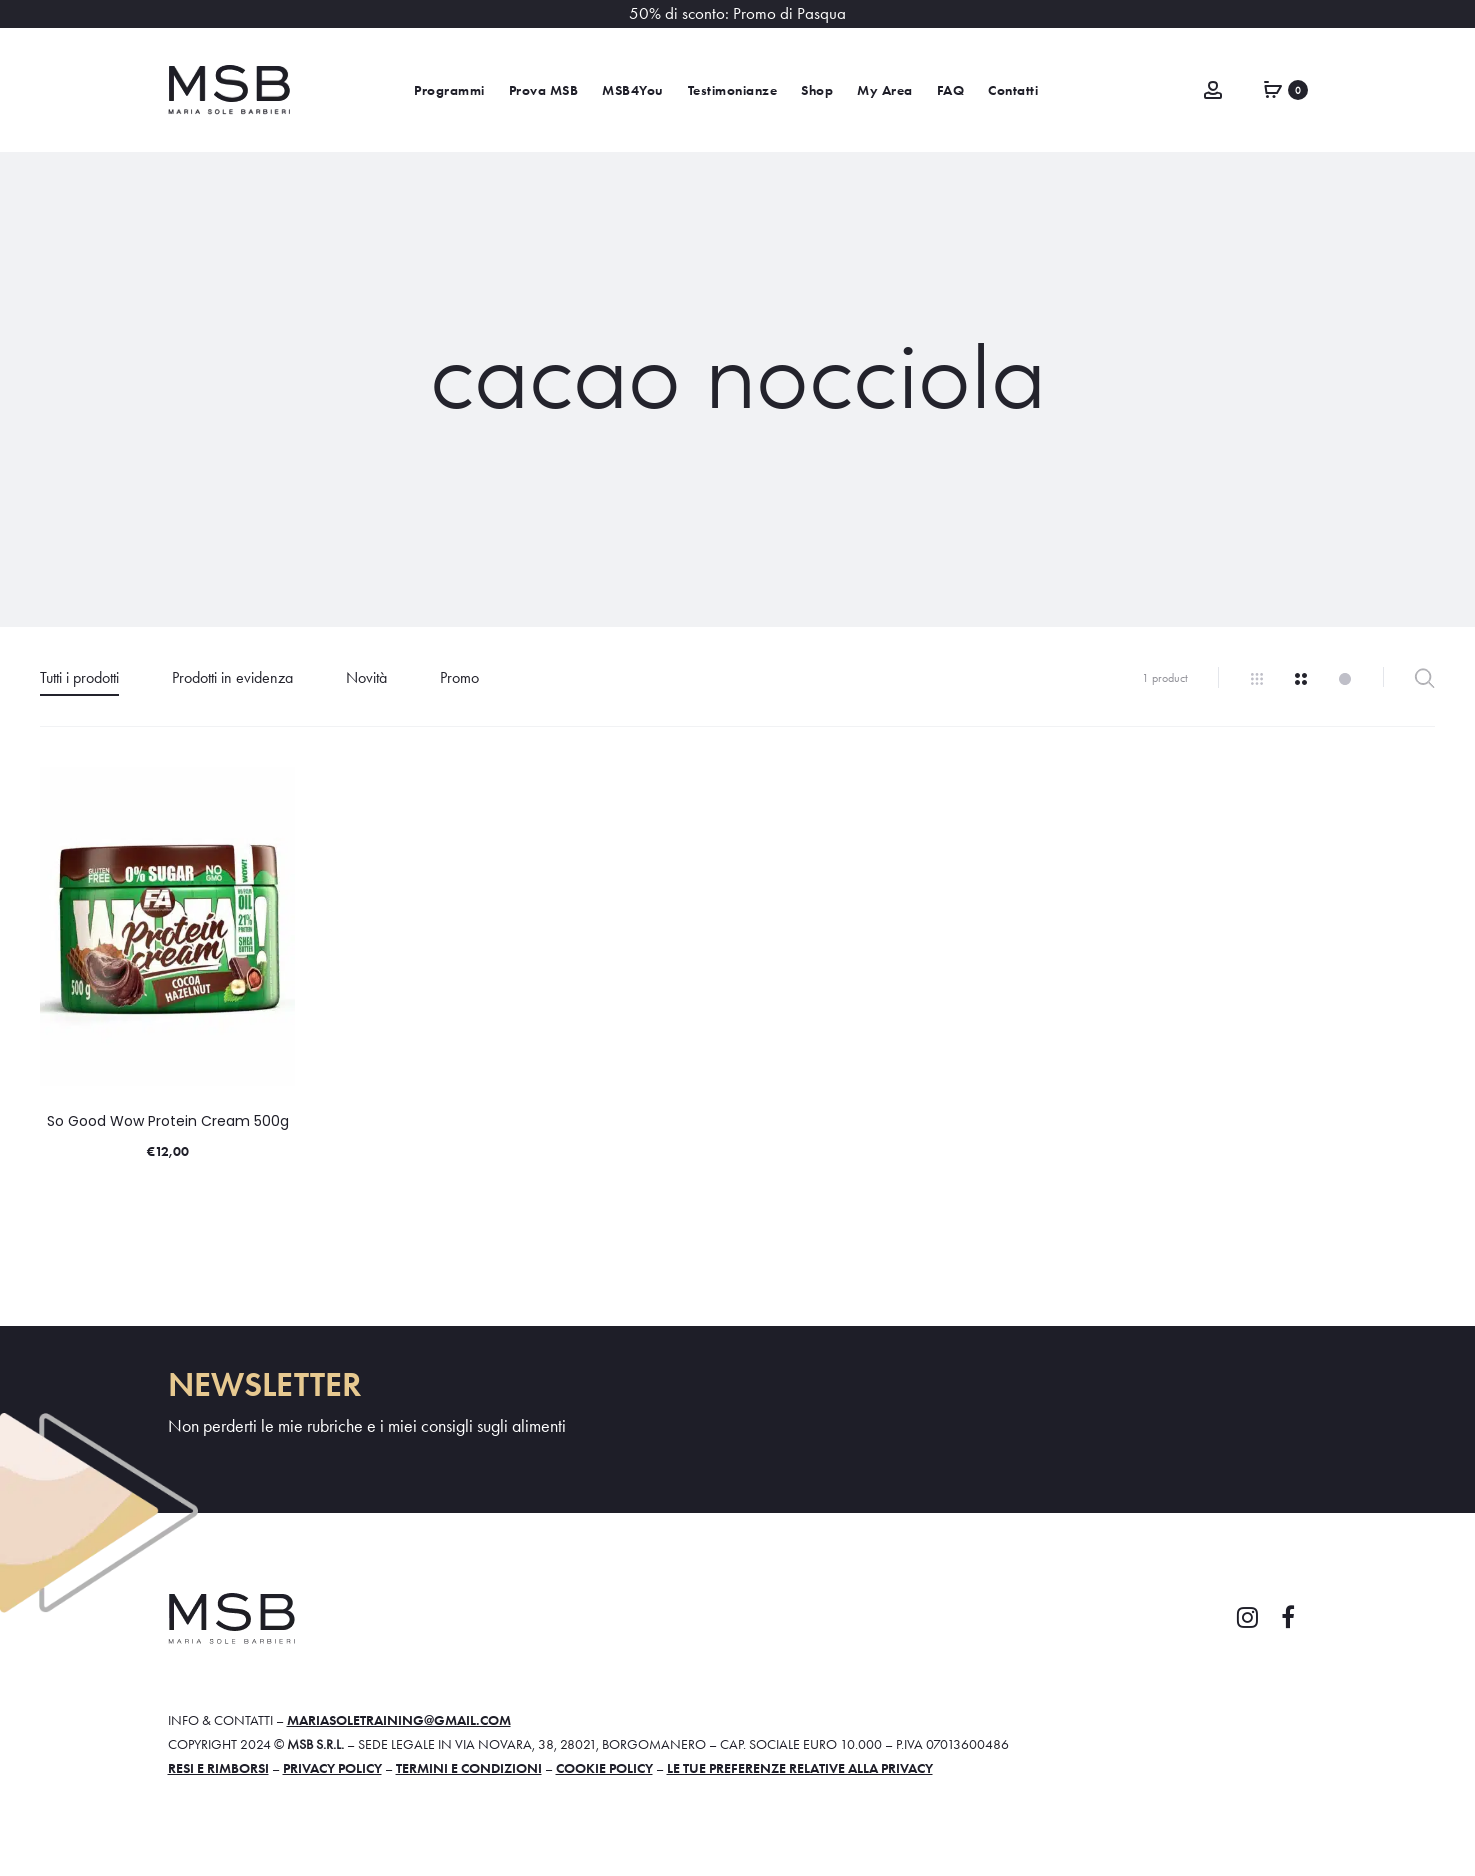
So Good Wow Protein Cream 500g (168, 1121)
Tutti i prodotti (79, 677)
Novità (366, 677)
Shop (817, 90)
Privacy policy (332, 1768)
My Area (885, 90)
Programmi (449, 90)
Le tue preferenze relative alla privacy (800, 1768)
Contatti (1013, 90)
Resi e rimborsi (218, 1768)
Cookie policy (604, 1768)
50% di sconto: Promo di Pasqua (737, 13)
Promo (459, 677)
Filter (1424, 677)
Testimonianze (733, 90)
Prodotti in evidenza (232, 677)
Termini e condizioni (469, 1768)
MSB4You (633, 90)
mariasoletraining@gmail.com (399, 1720)
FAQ (951, 90)
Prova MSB (544, 90)
